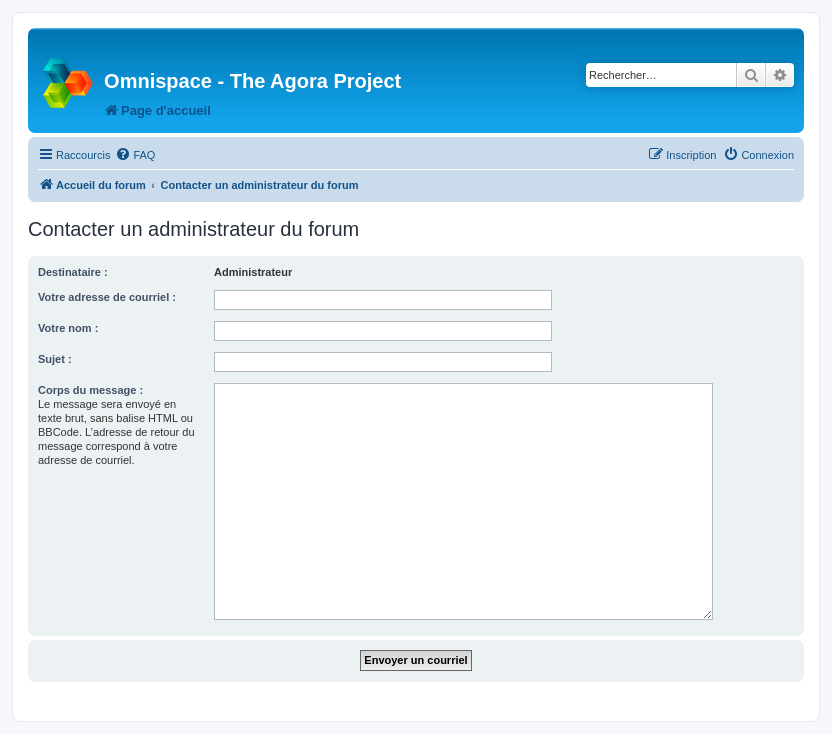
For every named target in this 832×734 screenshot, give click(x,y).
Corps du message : (90, 390)
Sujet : (55, 359)
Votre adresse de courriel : (107, 297)
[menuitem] (135, 155)
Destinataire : (73, 272)
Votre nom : (68, 328)
